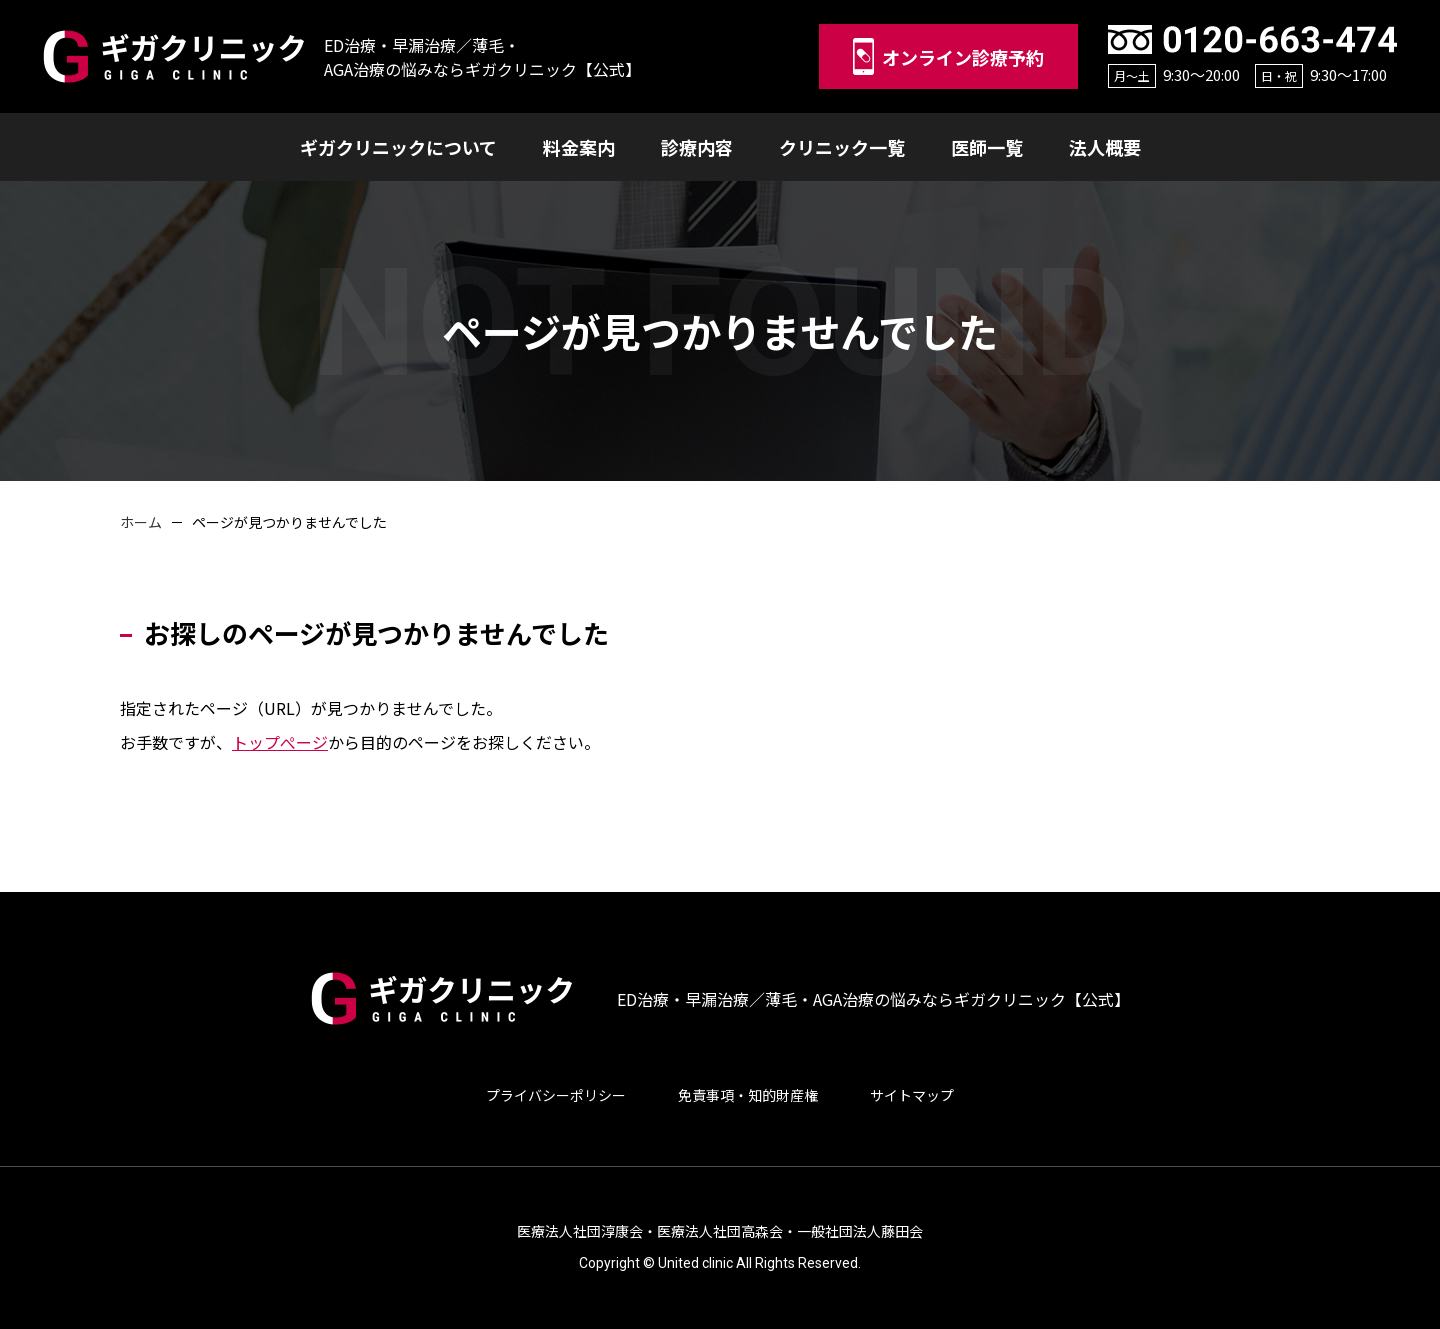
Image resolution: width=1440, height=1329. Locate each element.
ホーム (141, 522)
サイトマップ (912, 1095)
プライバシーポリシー (556, 1095)
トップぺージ (280, 742)
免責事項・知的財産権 (748, 1095)
